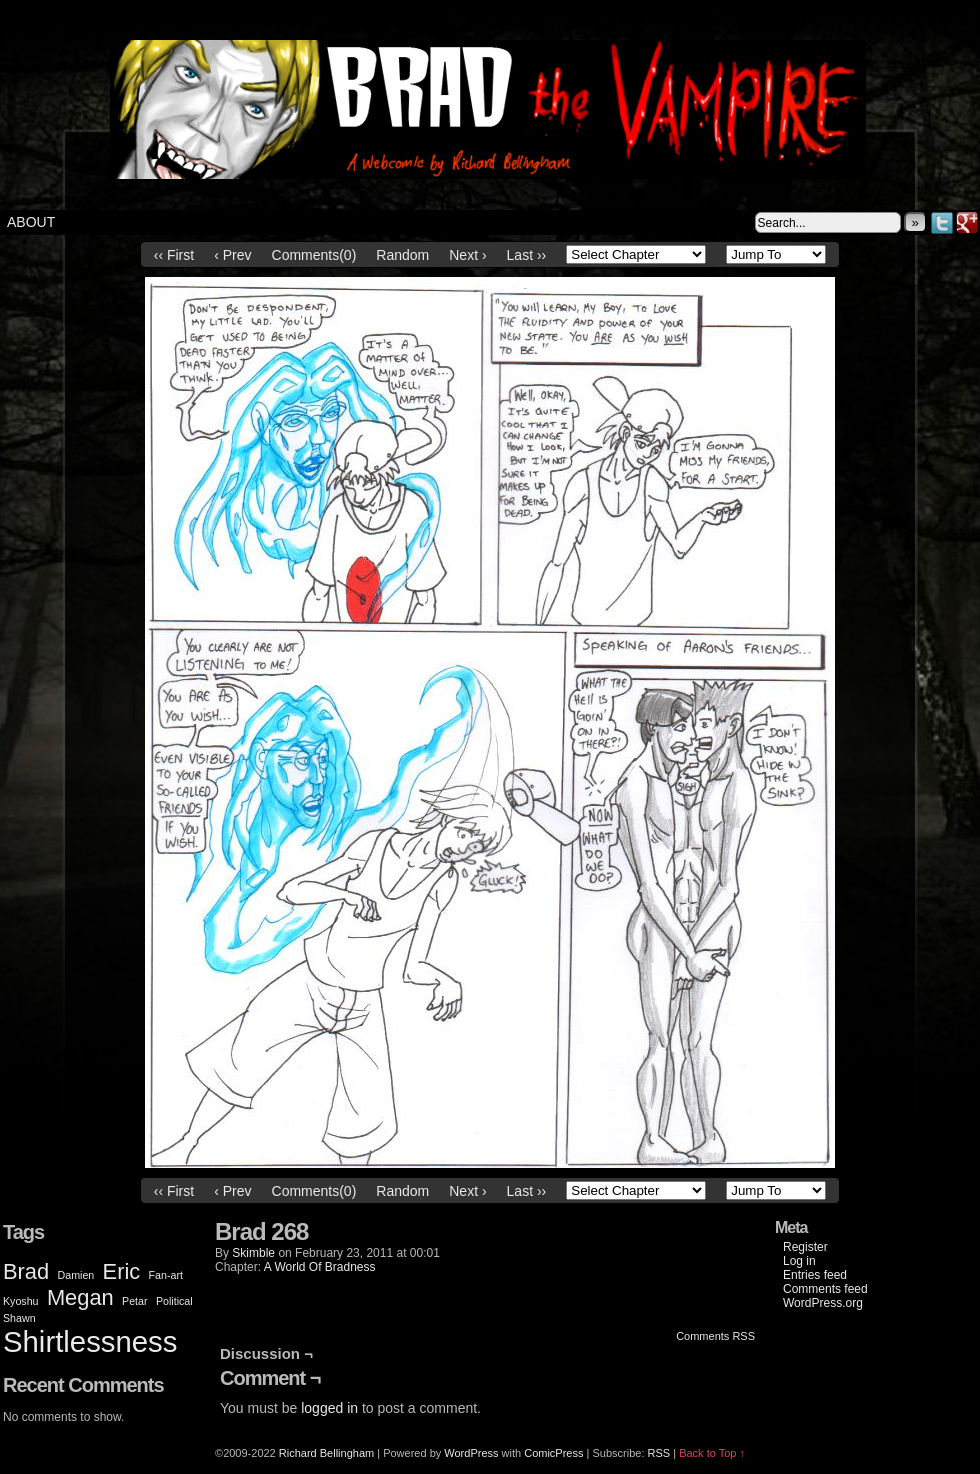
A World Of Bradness (320, 1267)
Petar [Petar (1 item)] (134, 1301)
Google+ (967, 222)
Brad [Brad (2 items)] (26, 1271)
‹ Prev (232, 255)
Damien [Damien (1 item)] (76, 1275)
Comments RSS (715, 1336)
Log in (799, 1261)
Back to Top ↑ (712, 1453)
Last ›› (527, 255)
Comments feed (825, 1289)
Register (805, 1247)
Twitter (942, 222)
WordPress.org (823, 1303)
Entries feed (815, 1275)
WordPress (471, 1453)
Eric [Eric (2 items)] (122, 1271)
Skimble (253, 1253)
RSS (659, 1453)
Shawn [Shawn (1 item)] (19, 1318)
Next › (467, 255)
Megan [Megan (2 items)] (80, 1297)
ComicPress (553, 1453)
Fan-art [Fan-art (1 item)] (166, 1275)
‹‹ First (174, 255)
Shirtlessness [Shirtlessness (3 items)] (90, 1341)
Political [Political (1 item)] (174, 1301)
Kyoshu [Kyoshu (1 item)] (21, 1301)
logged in (329, 1408)
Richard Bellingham (326, 1453)
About (31, 222)
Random (402, 255)
